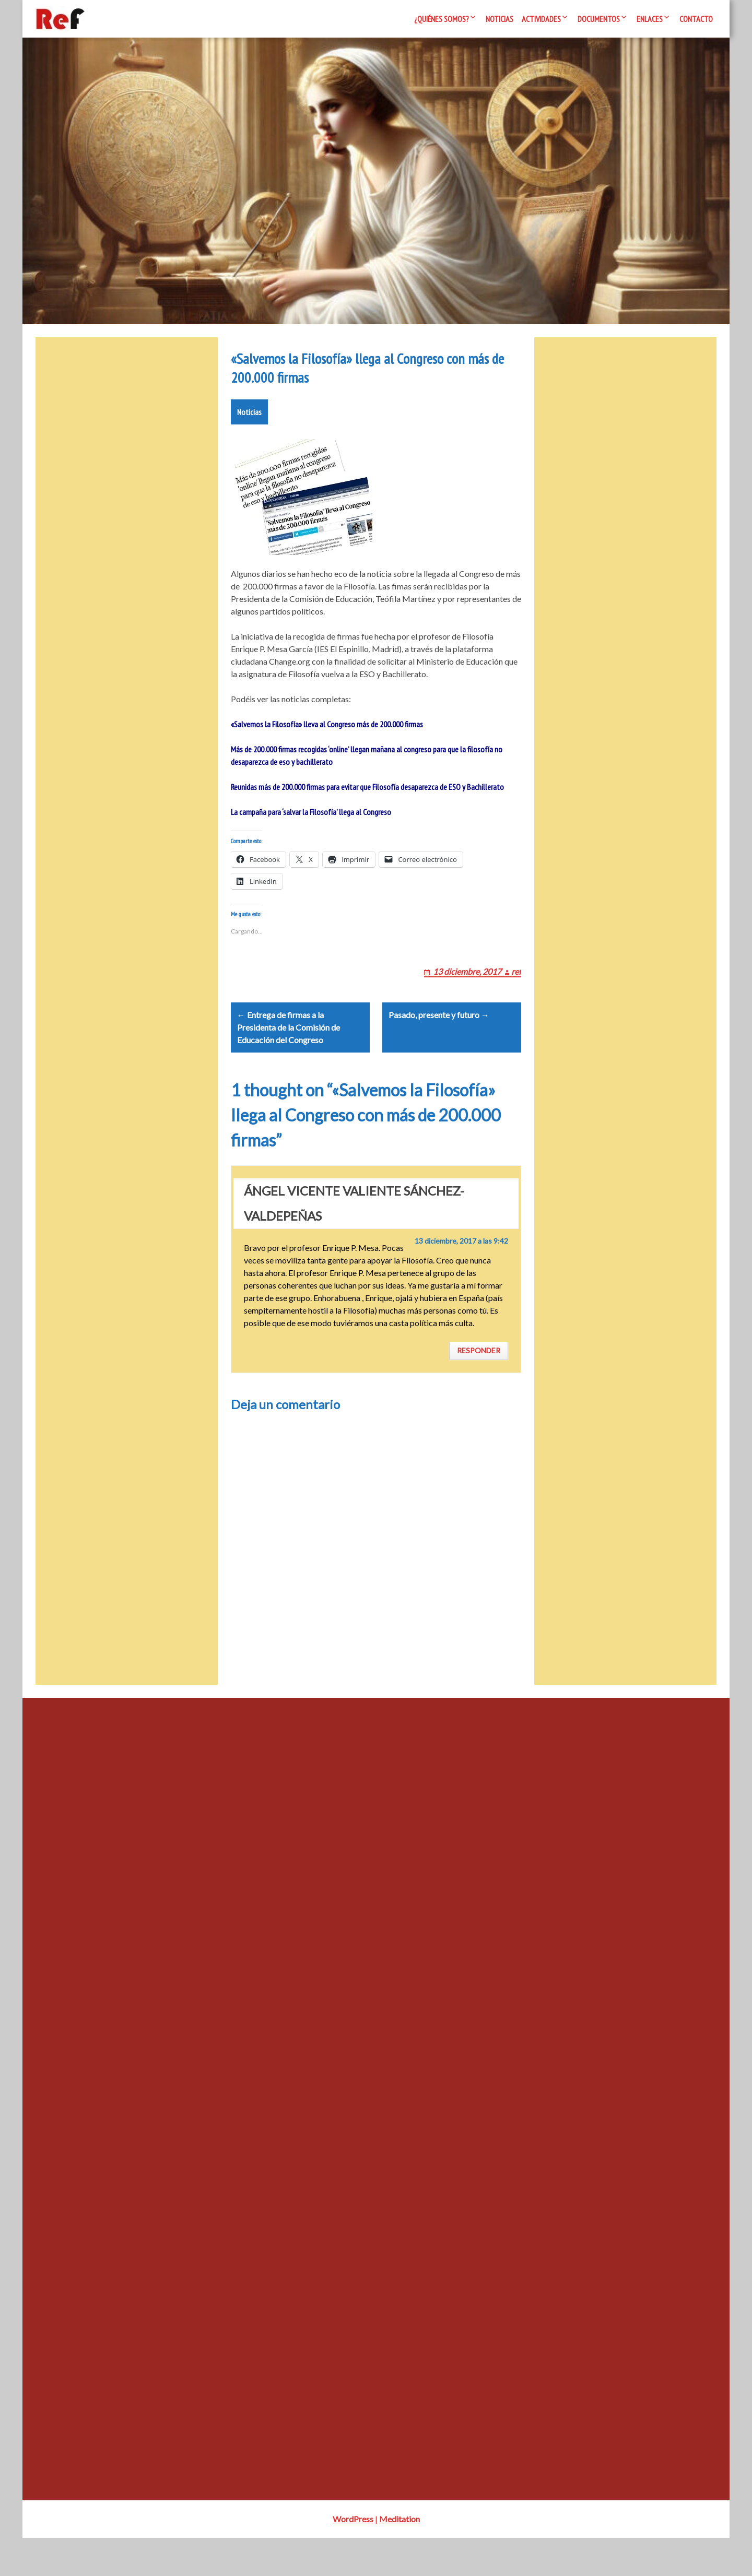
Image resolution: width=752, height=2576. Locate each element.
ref (516, 996)
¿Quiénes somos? (441, 19)
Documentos (599, 19)
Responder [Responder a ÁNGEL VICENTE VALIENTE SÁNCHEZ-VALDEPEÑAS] (478, 1388)
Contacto (696, 19)
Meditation (399, 2557)
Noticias (499, 19)
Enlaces (650, 19)
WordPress (353, 2557)
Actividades (541, 19)
